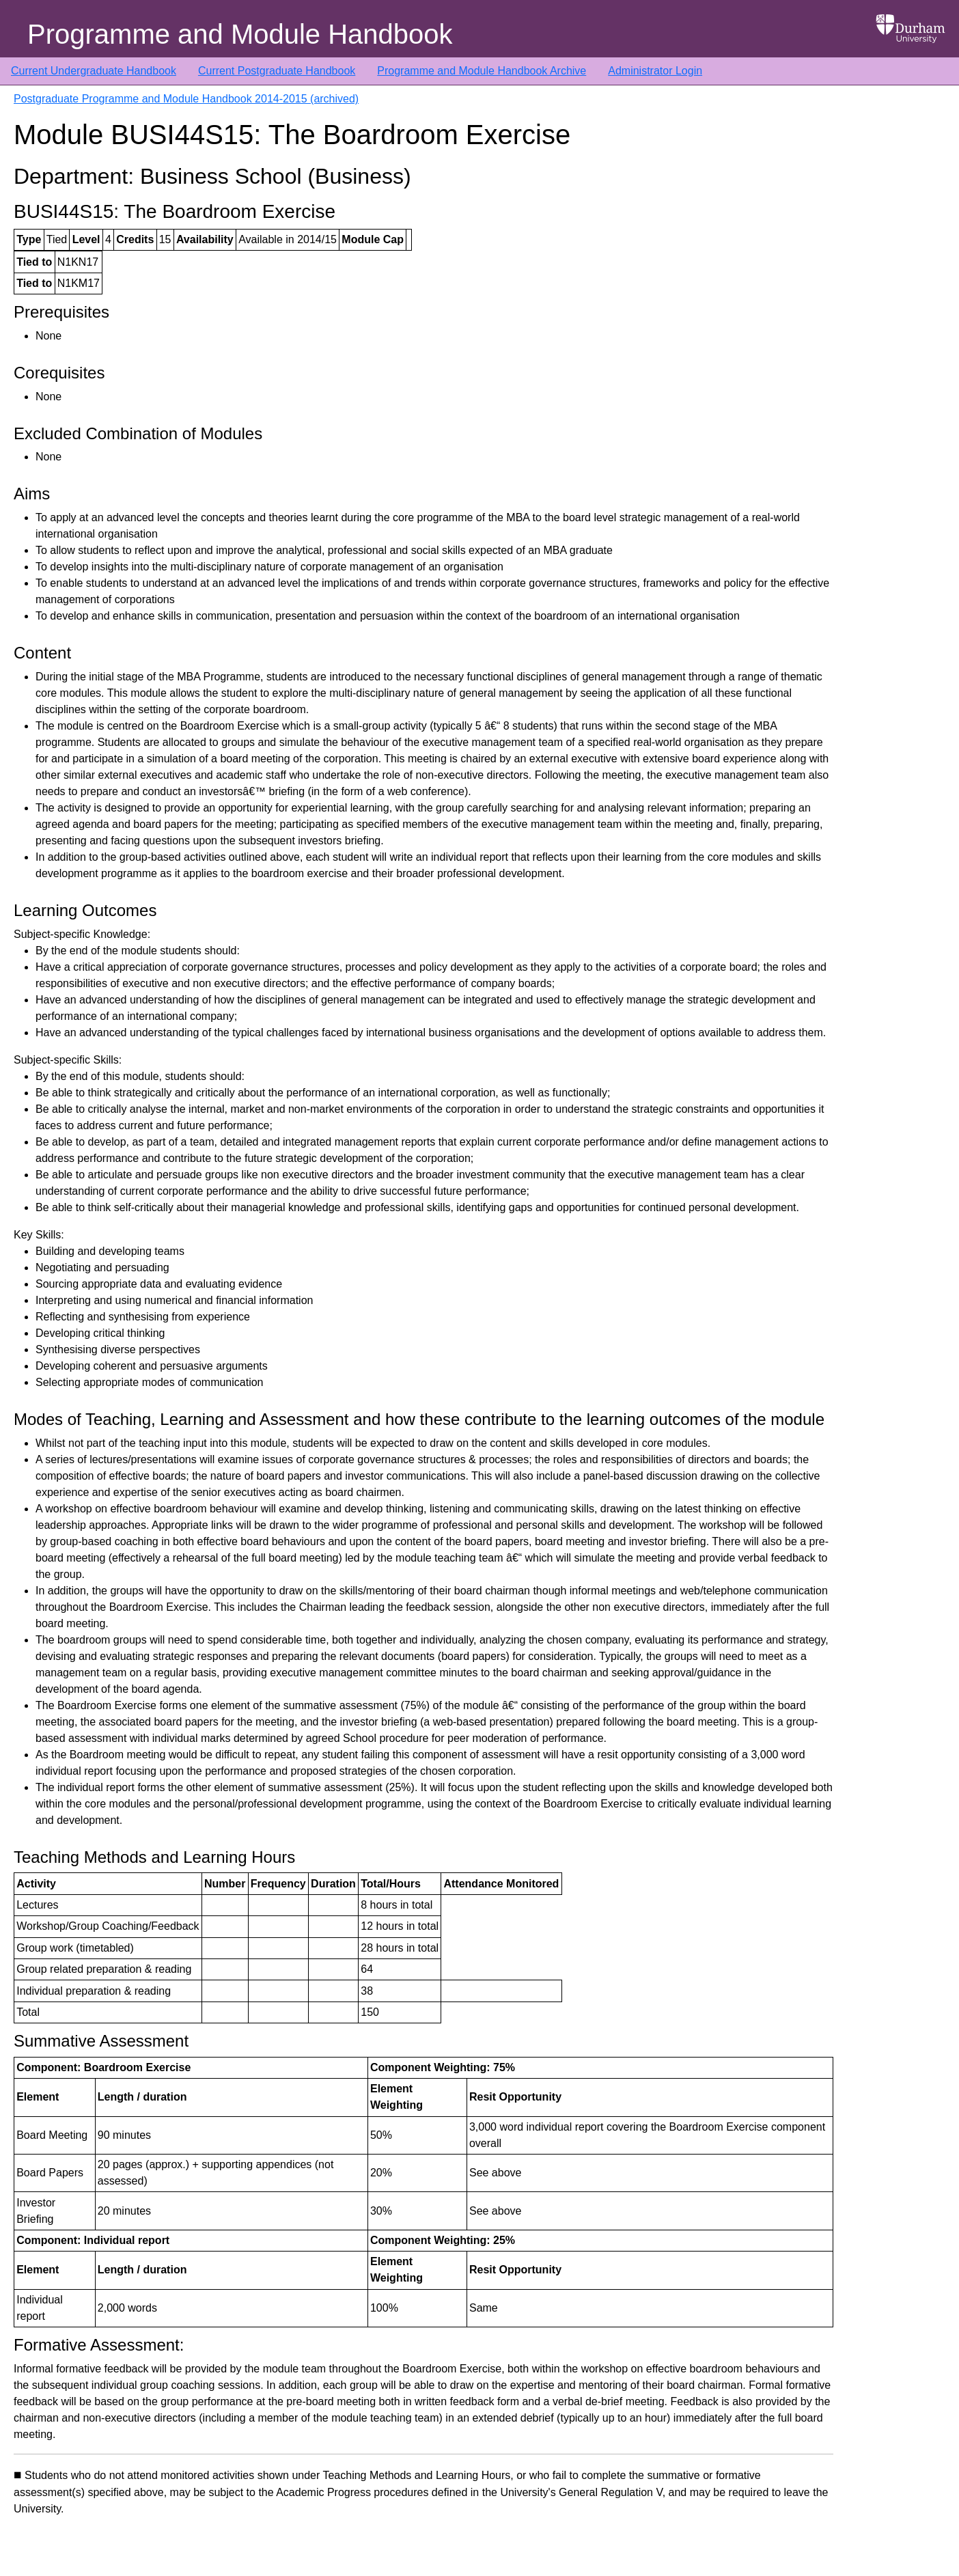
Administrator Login (655, 71)
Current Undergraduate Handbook (93, 71)
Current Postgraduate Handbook (276, 71)
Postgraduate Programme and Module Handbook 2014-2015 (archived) (186, 99)
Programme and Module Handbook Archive (481, 71)
